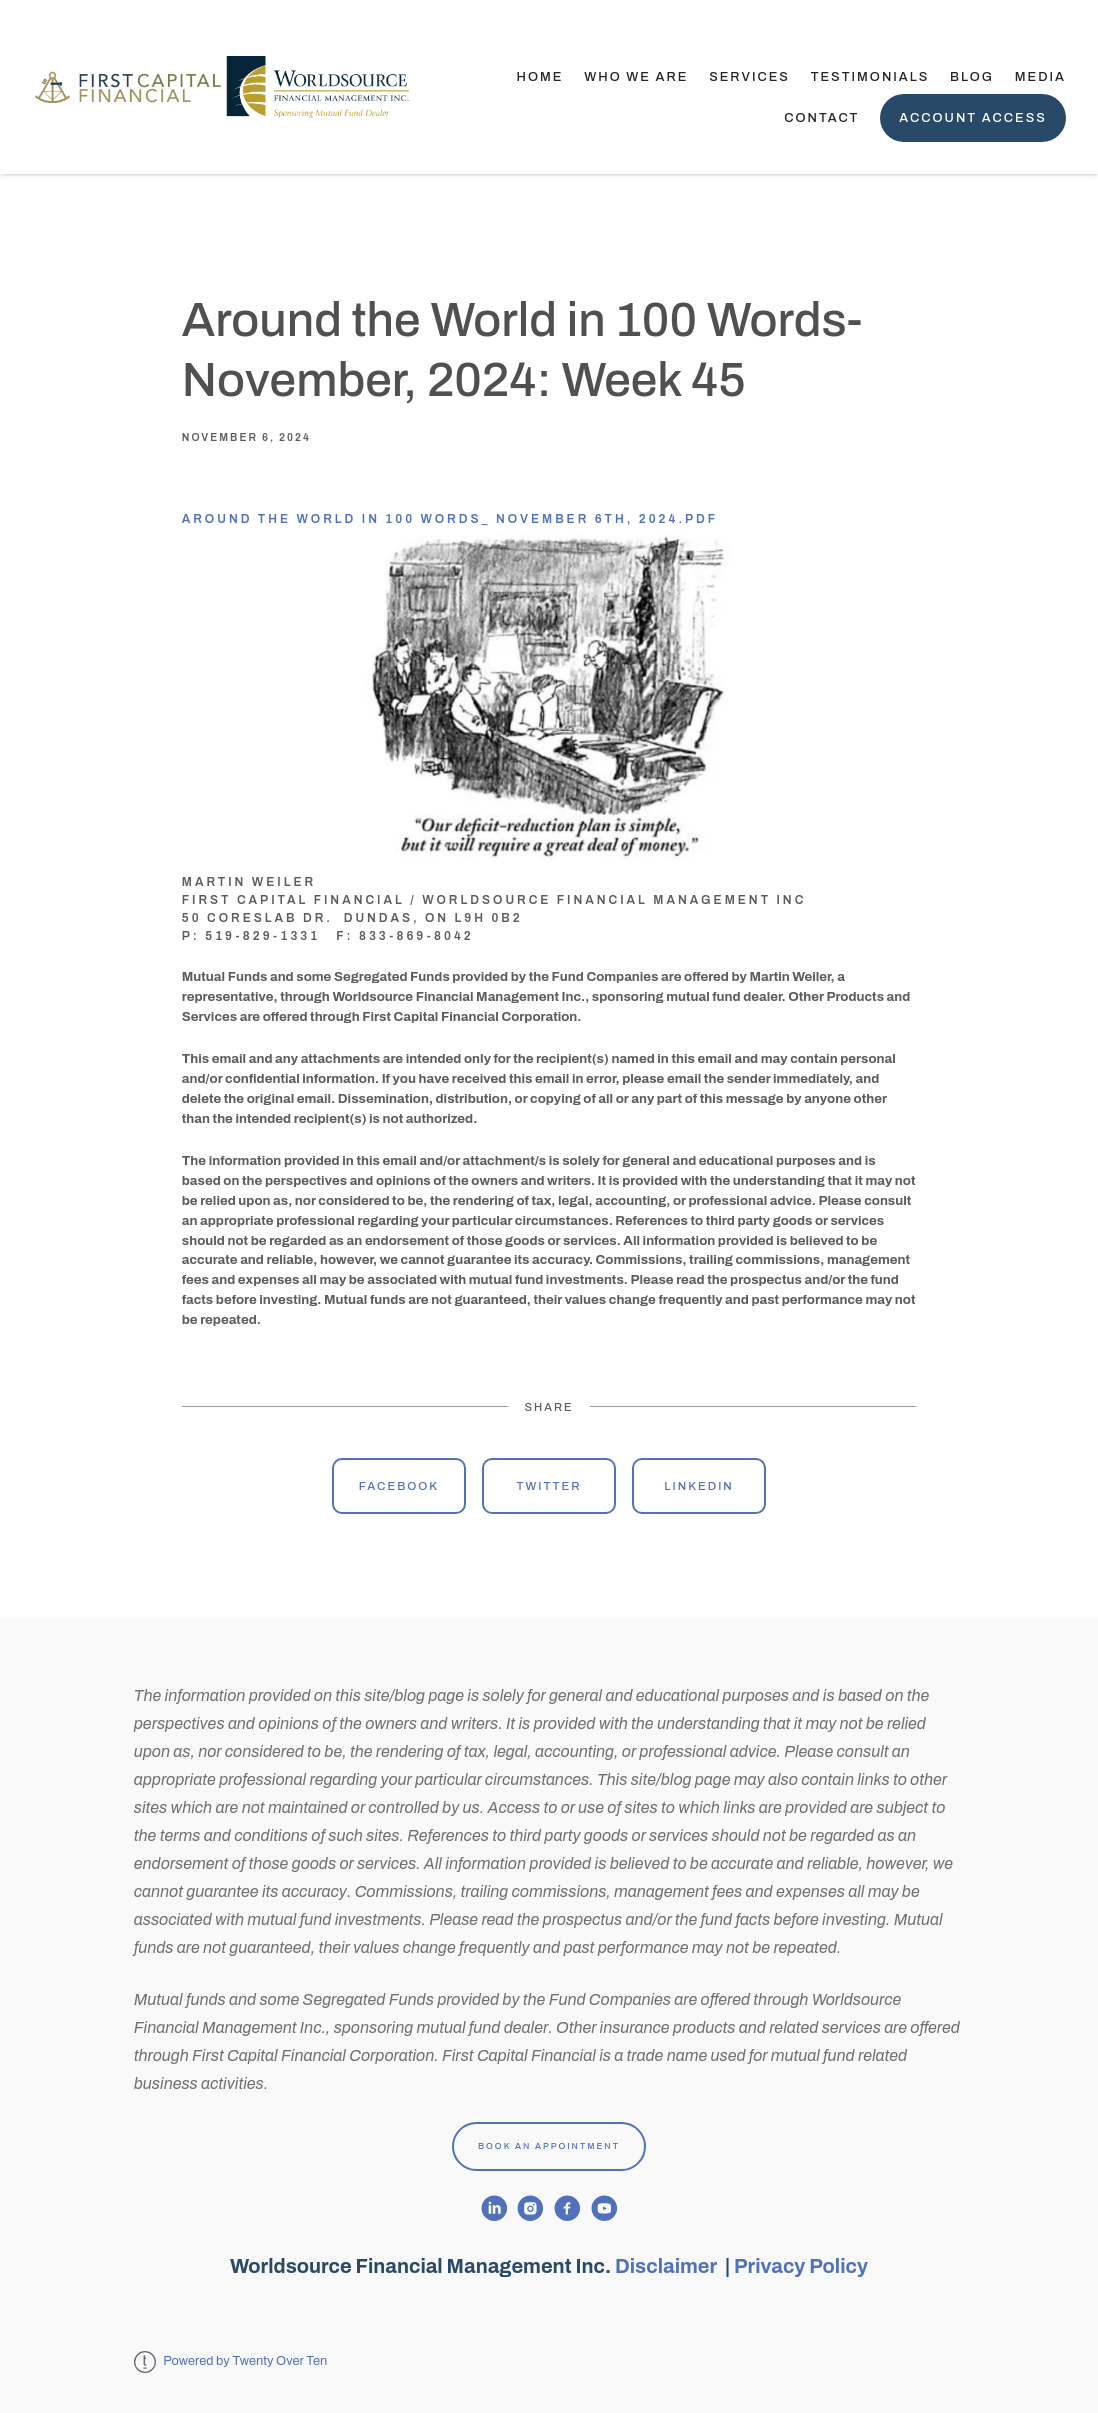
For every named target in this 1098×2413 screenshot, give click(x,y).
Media (1040, 77)
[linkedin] (494, 2208)
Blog (972, 77)
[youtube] (604, 2208)
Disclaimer (668, 2266)
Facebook (399, 1486)
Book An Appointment (549, 2146)
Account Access (973, 118)
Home (540, 77)
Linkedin (699, 1486)
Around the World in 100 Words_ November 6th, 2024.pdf (450, 519)
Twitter (548, 1486)
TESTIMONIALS (870, 77)
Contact (821, 118)
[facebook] (567, 2208)
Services (749, 77)
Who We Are (636, 77)
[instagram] (530, 2208)
